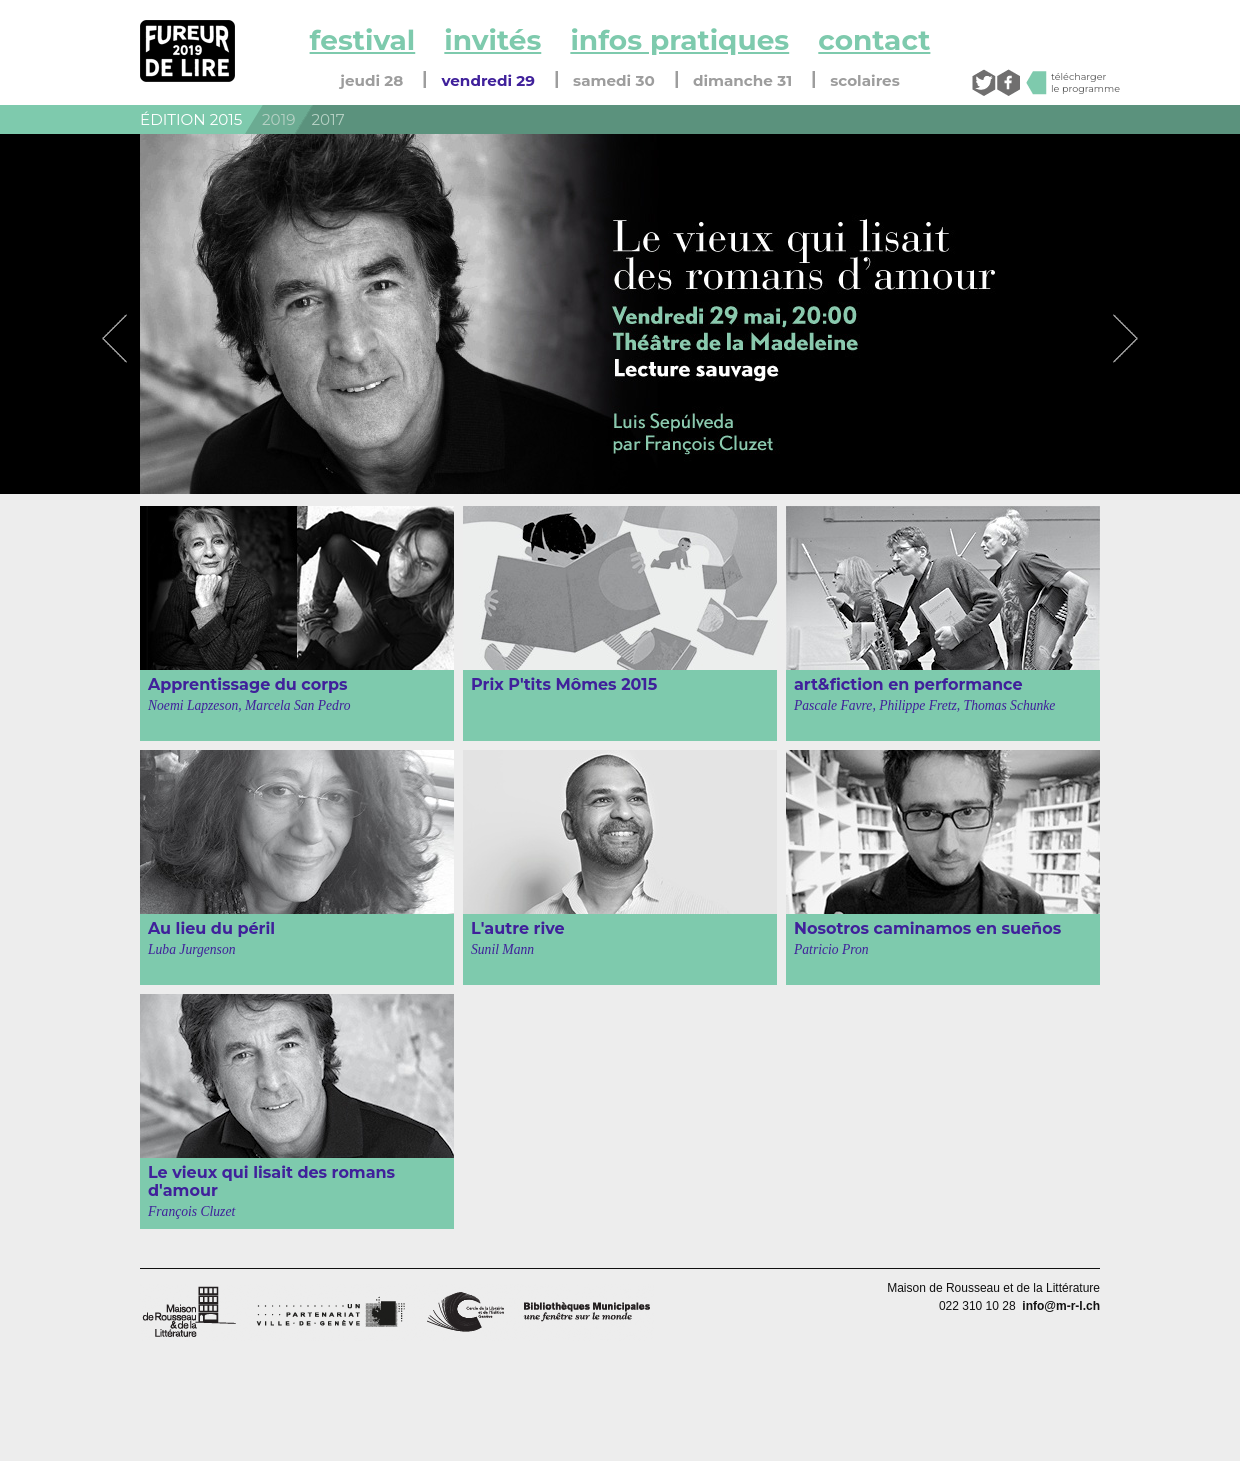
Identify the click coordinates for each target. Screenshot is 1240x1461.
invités (492, 40)
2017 (328, 119)
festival (363, 40)
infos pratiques (679, 40)
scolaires (864, 80)
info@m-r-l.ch (1061, 1306)
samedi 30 (614, 80)
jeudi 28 (371, 80)
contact (874, 40)
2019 (278, 119)
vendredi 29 (488, 80)
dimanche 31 (742, 80)
